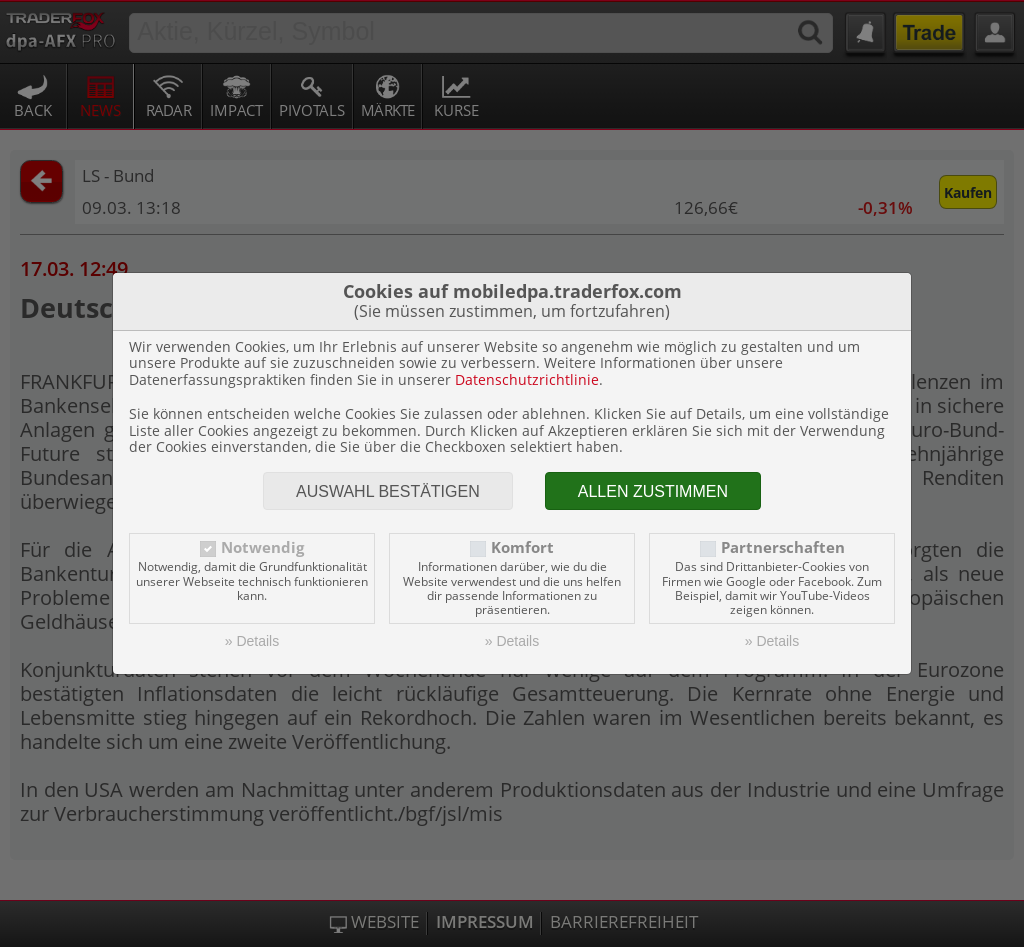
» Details (252, 641)
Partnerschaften (783, 547)
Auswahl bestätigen (388, 491)
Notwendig (262, 547)
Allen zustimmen (653, 491)
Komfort (522, 547)
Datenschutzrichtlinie (527, 379)
